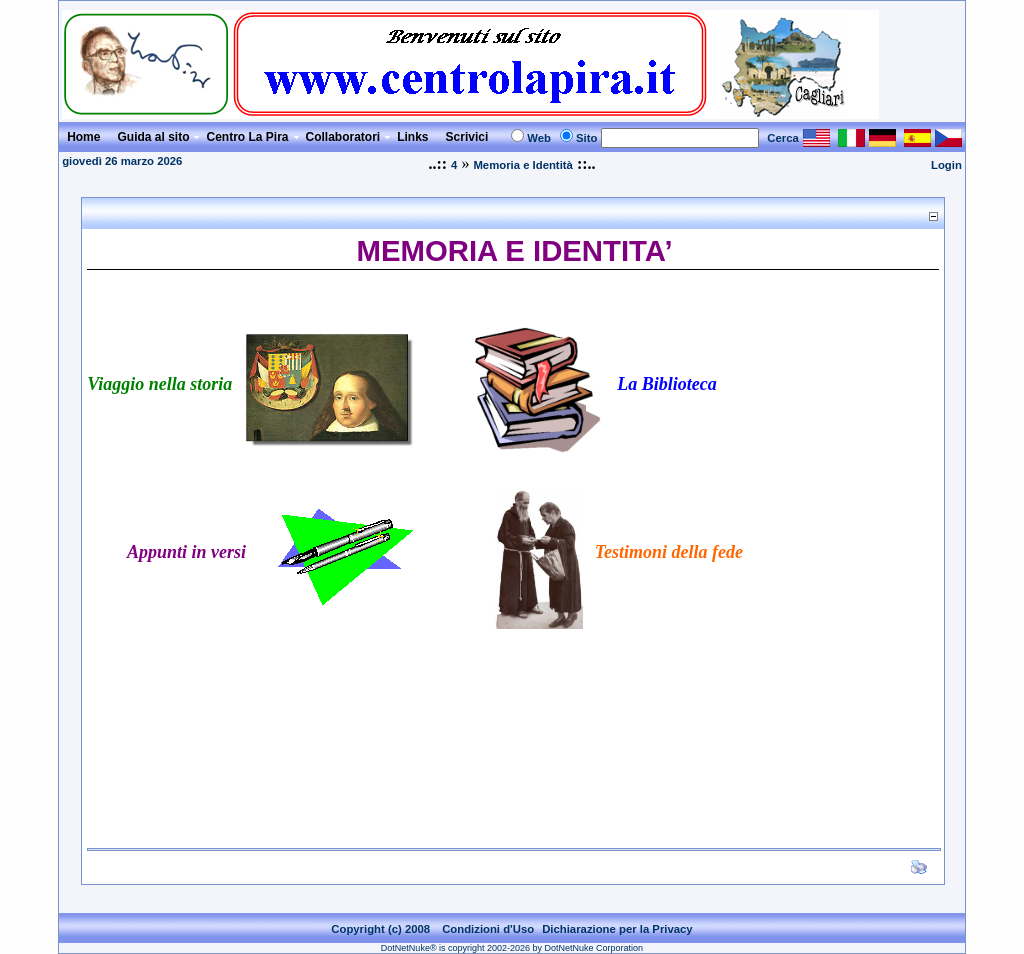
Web (539, 138)
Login (946, 165)
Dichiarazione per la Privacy (617, 929)
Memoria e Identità (522, 165)
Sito (586, 138)
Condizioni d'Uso (488, 929)
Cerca (783, 138)
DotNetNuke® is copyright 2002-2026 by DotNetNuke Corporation (512, 948)
